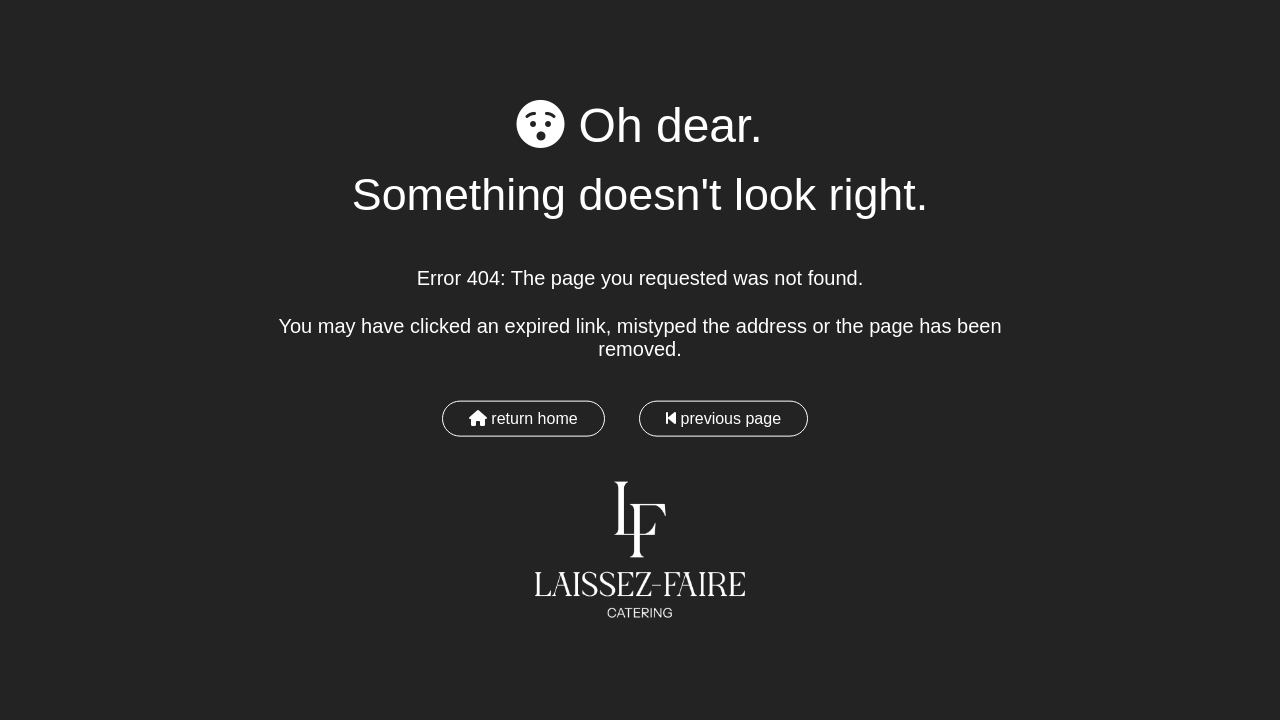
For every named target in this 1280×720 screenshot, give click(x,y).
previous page (723, 417)
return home (523, 417)
